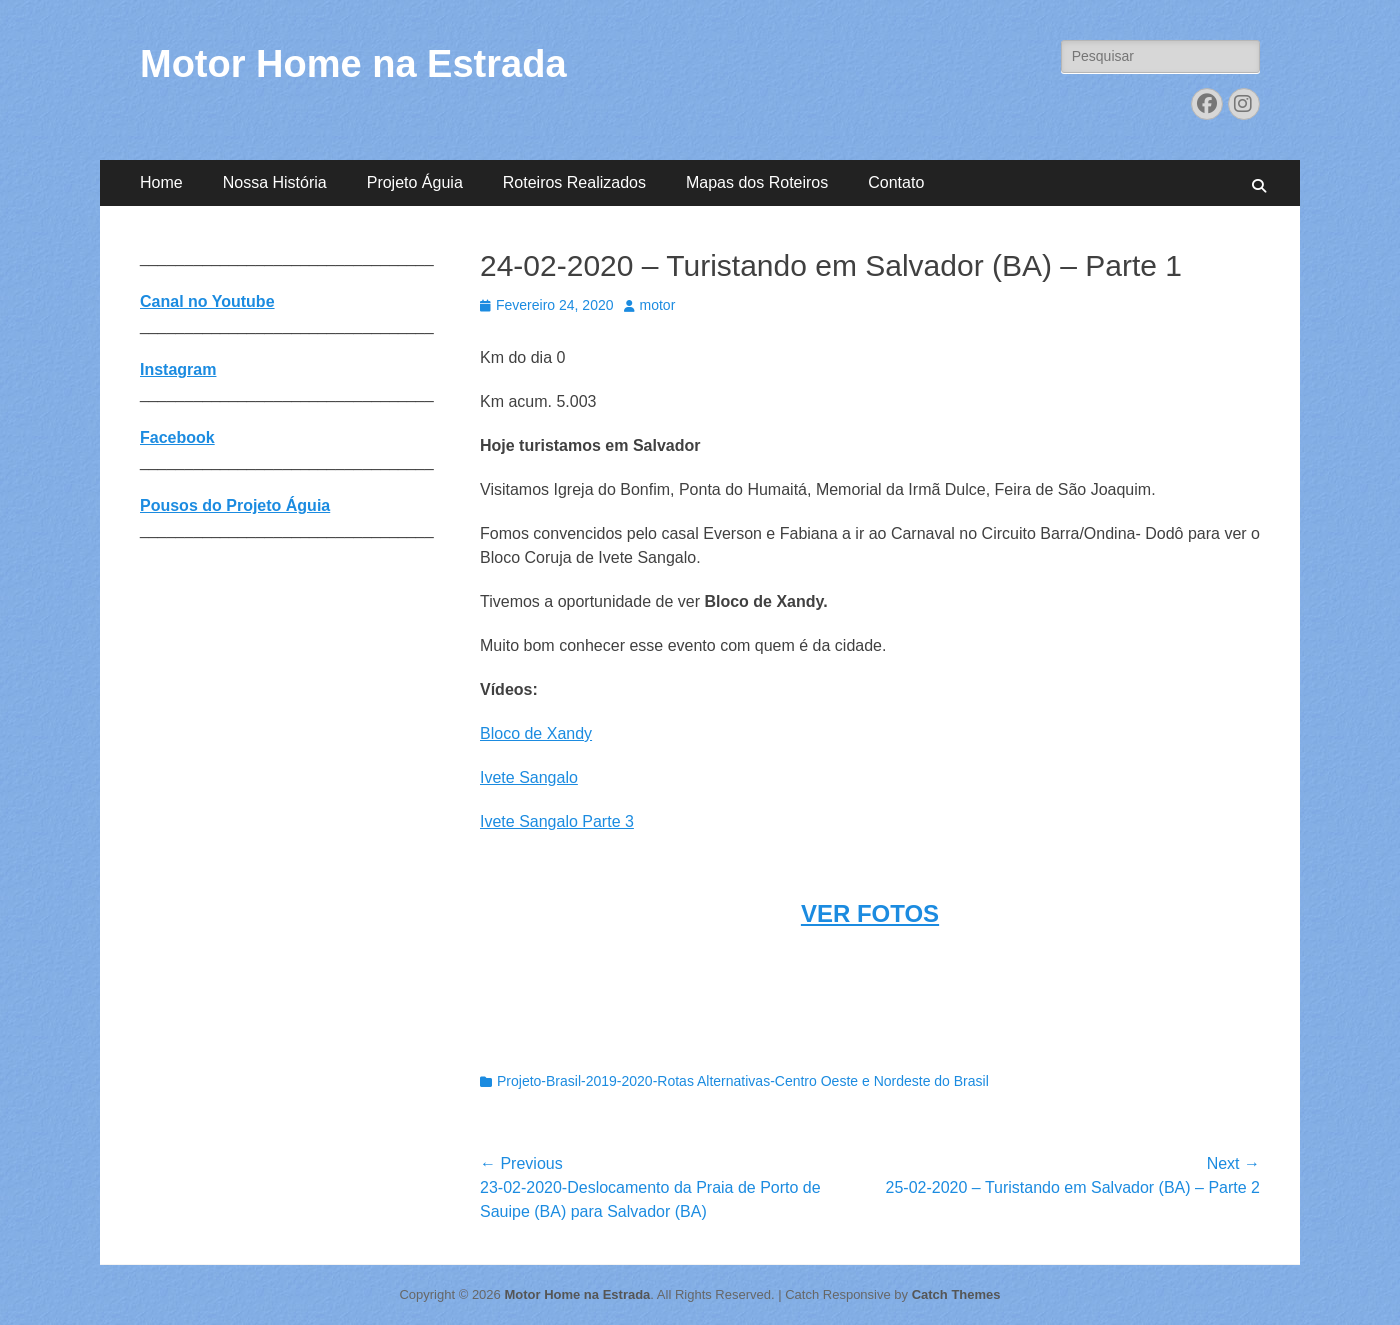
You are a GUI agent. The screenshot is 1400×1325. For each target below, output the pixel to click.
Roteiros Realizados (574, 182)
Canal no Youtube (207, 301)
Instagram (178, 369)
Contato (896, 182)
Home (161, 182)
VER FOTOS (870, 913)
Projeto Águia (415, 182)
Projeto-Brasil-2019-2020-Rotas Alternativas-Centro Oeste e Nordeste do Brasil (743, 1081)
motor (658, 305)
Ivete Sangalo (529, 777)
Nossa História (275, 182)
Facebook (177, 437)
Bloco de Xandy (536, 733)
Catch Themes (956, 1294)
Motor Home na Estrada (353, 64)
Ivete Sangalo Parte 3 (557, 821)
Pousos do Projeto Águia (235, 505)
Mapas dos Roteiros (757, 182)
